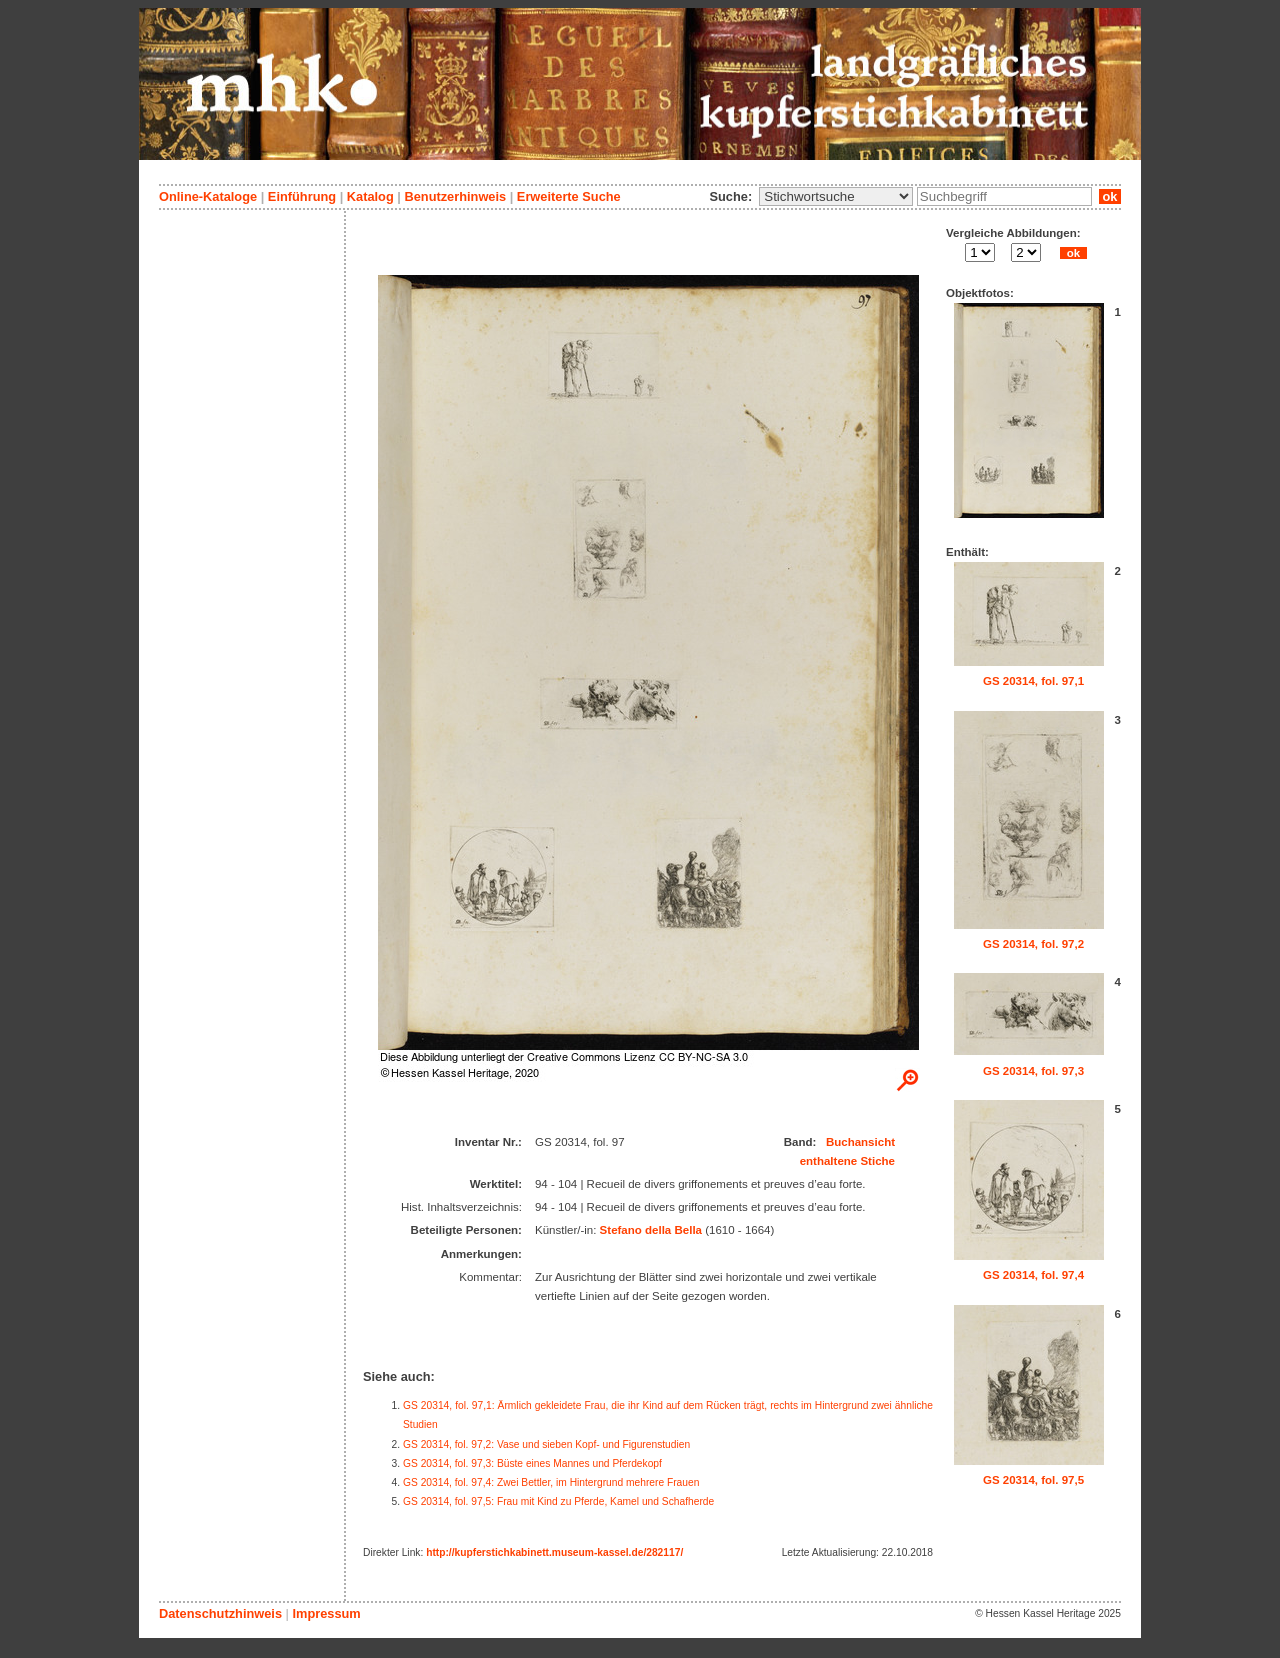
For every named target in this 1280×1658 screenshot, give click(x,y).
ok (1110, 196)
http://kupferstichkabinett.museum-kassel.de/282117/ (554, 1552)
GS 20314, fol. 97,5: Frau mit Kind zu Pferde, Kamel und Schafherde (558, 1501)
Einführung (302, 196)
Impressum (326, 1613)
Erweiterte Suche (569, 196)
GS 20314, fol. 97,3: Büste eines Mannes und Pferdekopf (532, 1463)
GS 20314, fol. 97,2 (1033, 944)
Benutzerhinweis (455, 196)
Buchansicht (860, 1142)
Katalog (370, 196)
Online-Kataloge (208, 196)
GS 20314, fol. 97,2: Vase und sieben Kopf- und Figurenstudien (546, 1444)
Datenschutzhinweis (220, 1613)
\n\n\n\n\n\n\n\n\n (836, 196)
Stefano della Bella (651, 1230)
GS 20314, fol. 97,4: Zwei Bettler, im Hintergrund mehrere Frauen (551, 1482)
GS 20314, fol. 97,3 (1033, 1071)
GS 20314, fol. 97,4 (1033, 1275)
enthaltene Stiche (847, 1161)
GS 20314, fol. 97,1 (1033, 681)
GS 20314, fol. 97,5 (1033, 1480)
